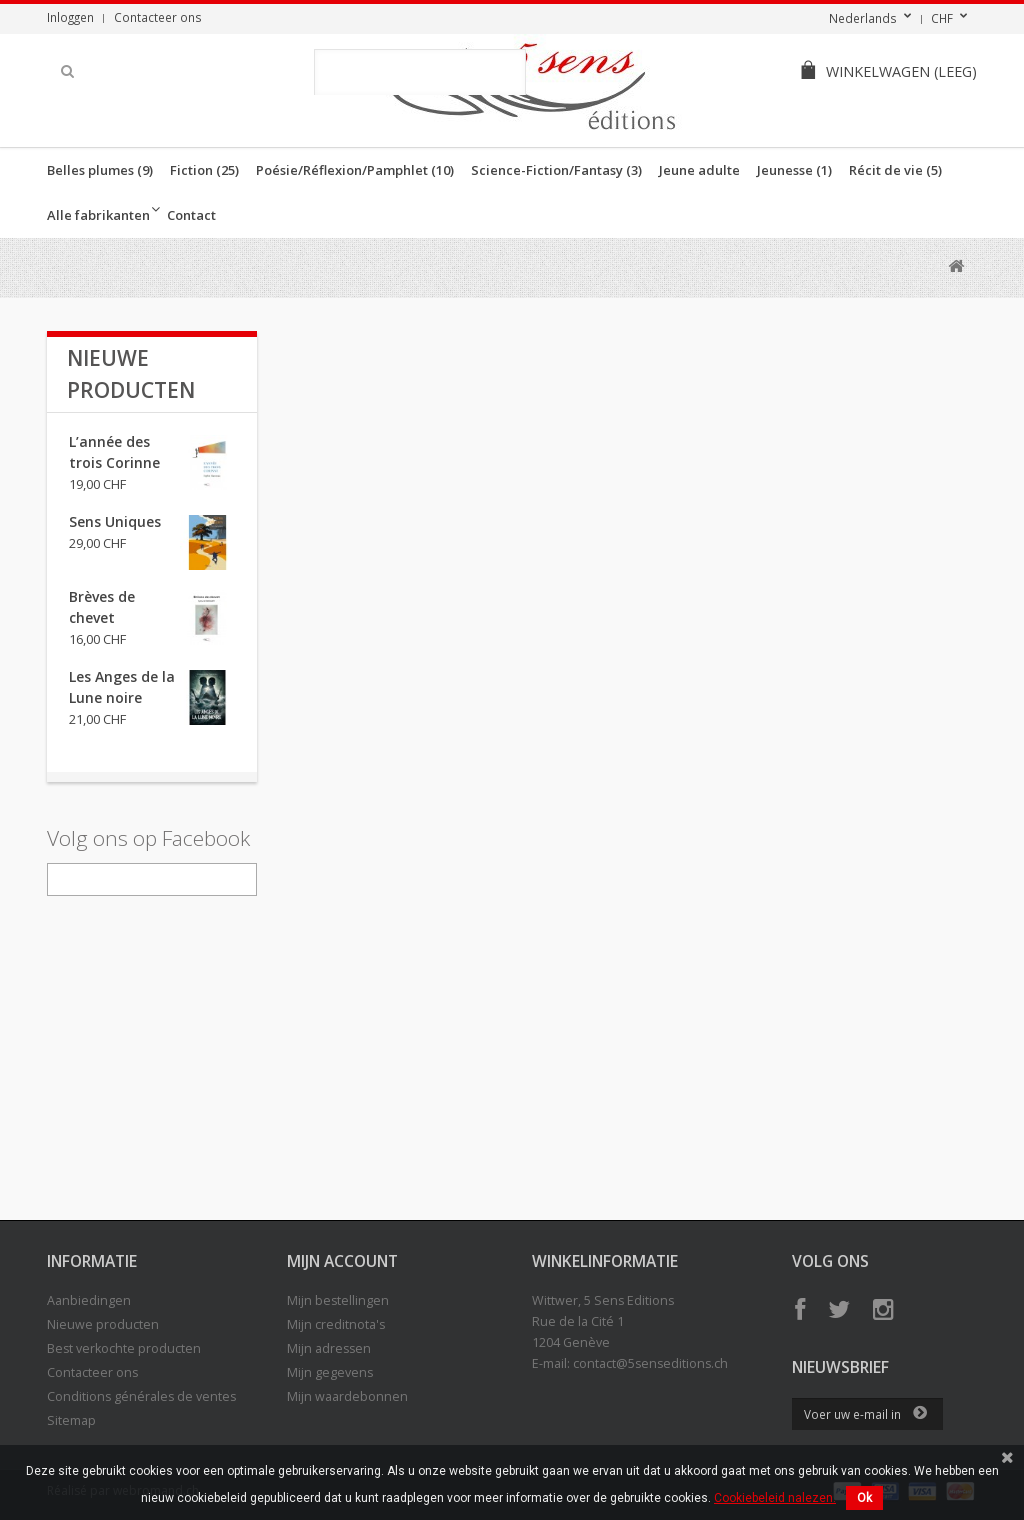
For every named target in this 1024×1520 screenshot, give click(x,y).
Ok (864, 1498)
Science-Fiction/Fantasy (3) (556, 170)
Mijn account (342, 1261)
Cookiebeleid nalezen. (775, 1498)
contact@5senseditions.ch (650, 1363)
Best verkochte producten (124, 1348)
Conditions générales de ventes (141, 1396)
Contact (191, 215)
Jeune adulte (699, 170)
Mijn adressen (329, 1348)
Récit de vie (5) (895, 170)
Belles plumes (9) (100, 170)
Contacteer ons (158, 17)
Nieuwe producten (103, 1324)
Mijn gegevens (330, 1372)
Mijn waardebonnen (347, 1396)
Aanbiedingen (89, 1300)
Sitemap (71, 1420)
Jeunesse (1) (794, 170)
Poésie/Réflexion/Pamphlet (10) (355, 170)
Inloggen (70, 17)
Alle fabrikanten (98, 215)
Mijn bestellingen (338, 1300)
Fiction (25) (204, 170)
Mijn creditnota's (336, 1324)
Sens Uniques (115, 521)
